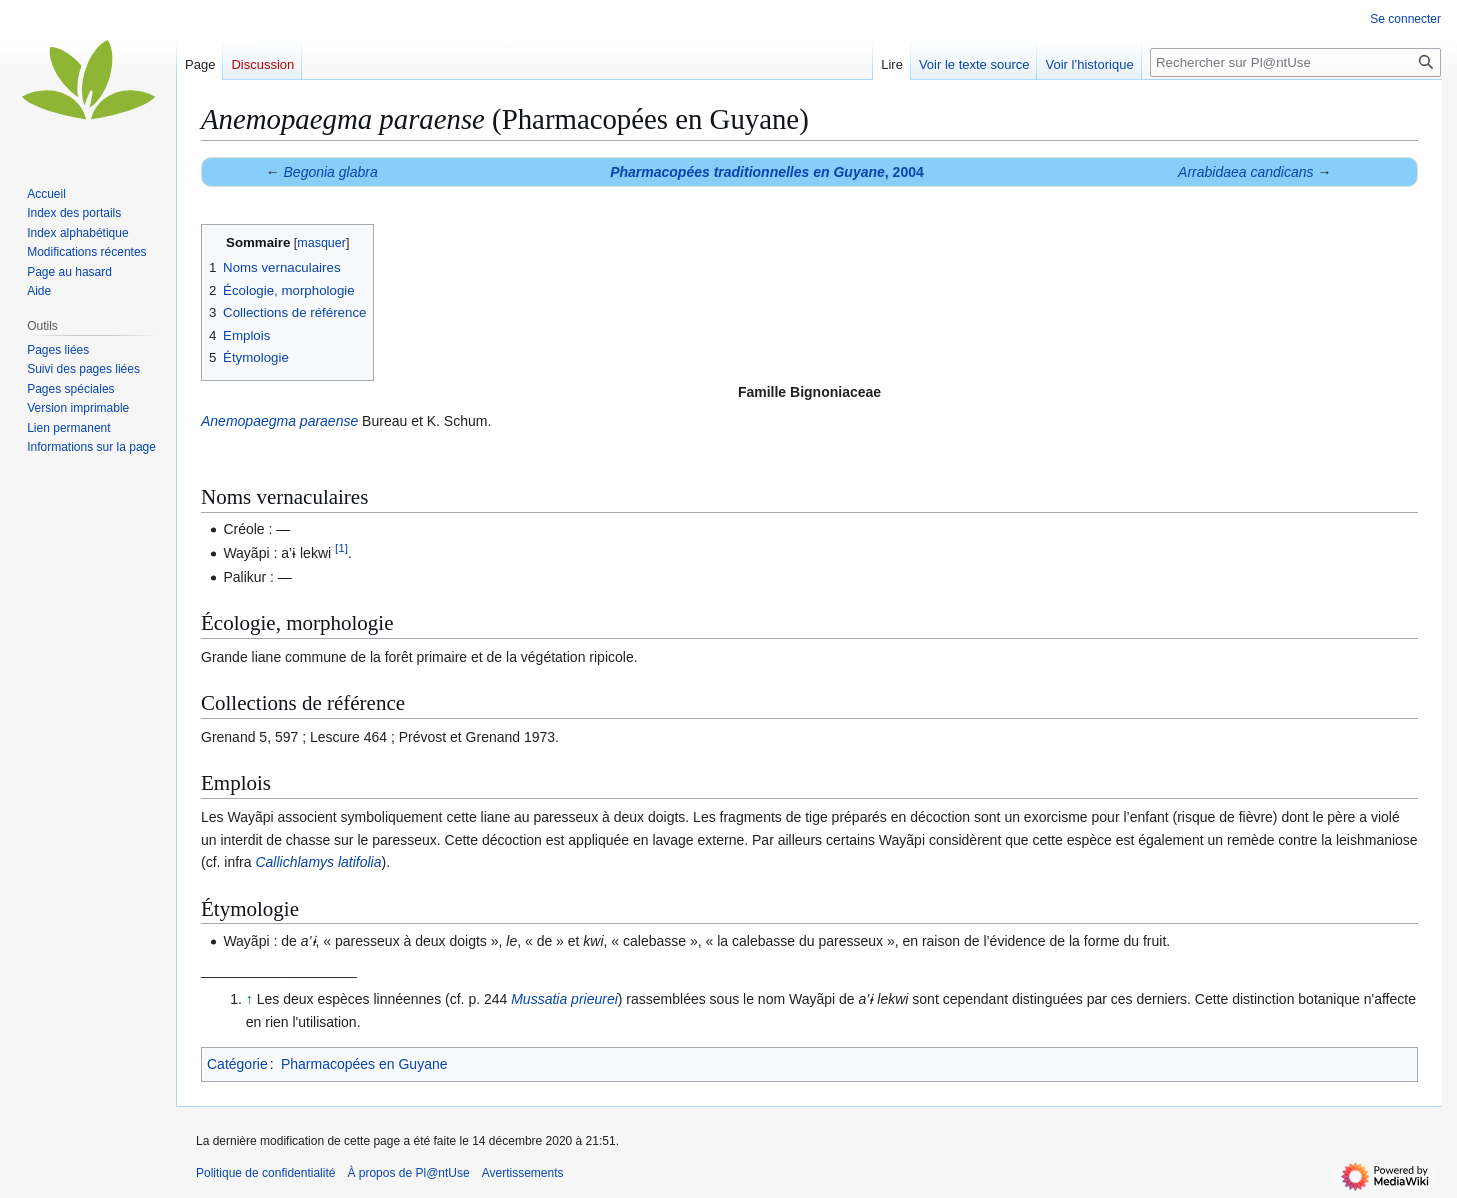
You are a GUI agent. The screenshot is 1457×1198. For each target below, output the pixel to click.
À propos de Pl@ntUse (408, 1173)
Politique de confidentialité (265, 1173)
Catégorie (237, 1064)
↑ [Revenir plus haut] (249, 999)
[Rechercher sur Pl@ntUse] (1295, 62)
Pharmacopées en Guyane (364, 1064)
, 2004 (767, 172)
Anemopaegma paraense (279, 421)
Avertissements (523, 1173)
